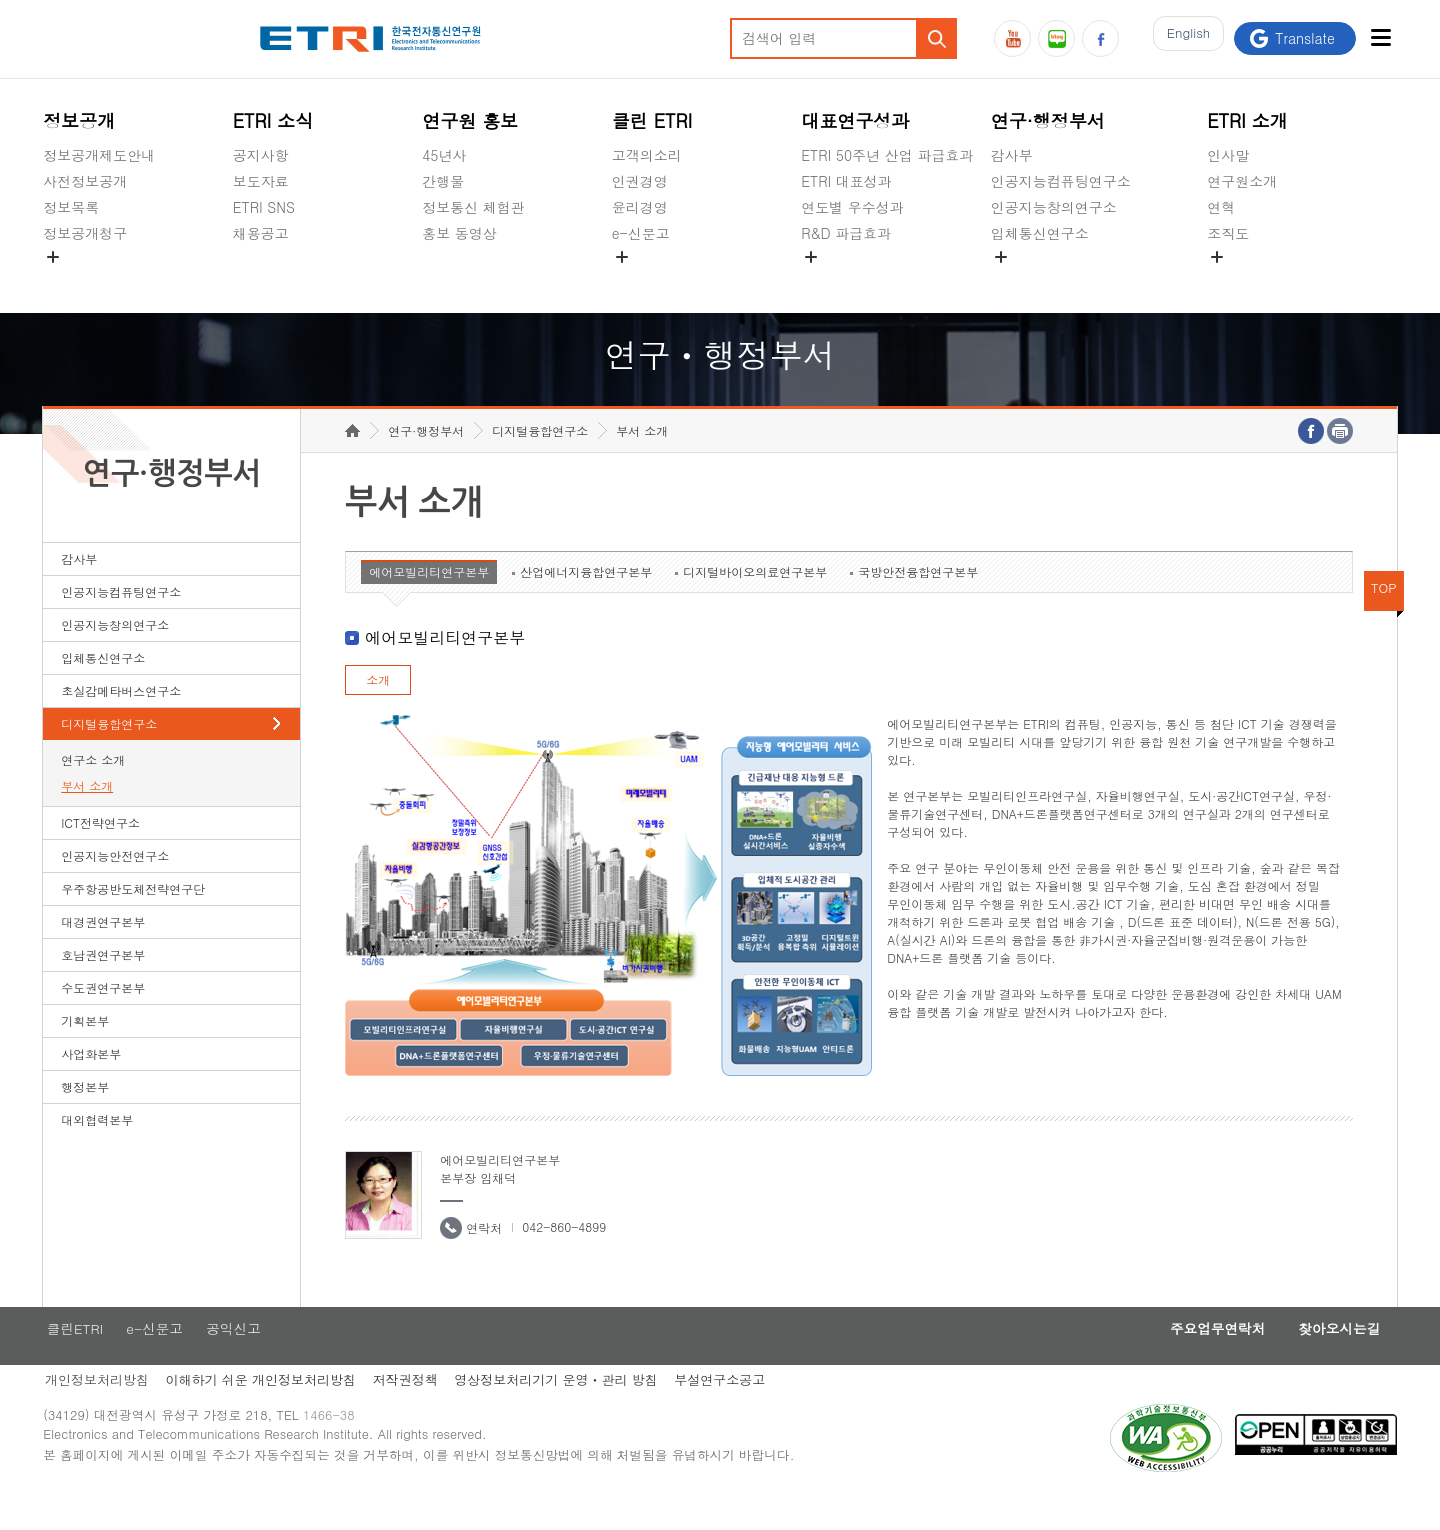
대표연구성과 (855, 120)
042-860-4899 (564, 1257)
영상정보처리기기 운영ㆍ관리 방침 (565, 1413)
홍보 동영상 (459, 233)
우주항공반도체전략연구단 (133, 919)
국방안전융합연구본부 (918, 602)
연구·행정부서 (1048, 120)
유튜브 (1012, 38)
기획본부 (85, 1051)
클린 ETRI (652, 120)
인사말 (1228, 155)
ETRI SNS (264, 207)
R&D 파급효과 (846, 233)
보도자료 (261, 181)
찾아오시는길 (1334, 1361)
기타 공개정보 (1251, 280)
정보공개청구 (85, 233)
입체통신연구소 (1040, 233)
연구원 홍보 (470, 120)
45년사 (444, 155)
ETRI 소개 (1247, 120)
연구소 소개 (93, 790)
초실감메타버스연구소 (1061, 280)
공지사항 (261, 155)
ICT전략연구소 (100, 853)
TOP (1384, 618)
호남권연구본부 (103, 985)
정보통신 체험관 (473, 207)
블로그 (1056, 38)
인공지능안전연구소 (115, 886)
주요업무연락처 (1202, 1361)
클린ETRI (72, 1361)
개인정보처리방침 (95, 1413)
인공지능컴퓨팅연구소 (1061, 181)
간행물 (443, 181)
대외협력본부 (97, 1150)
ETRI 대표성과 (846, 181)
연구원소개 (1242, 181)
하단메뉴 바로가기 (0, 0)
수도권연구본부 (103, 1018)
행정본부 (85, 1117)
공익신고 (640, 280)
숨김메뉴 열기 (53, 257)
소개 (378, 710)
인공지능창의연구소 (1054, 207)
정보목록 (71, 207)
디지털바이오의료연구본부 (755, 602)
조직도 (1228, 233)
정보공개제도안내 (99, 155)
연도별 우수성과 (852, 207)
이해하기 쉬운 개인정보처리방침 (262, 1413)
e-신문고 (641, 233)
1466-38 (336, 1452)
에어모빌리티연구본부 (429, 602)
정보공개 (79, 120)
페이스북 (1100, 38)
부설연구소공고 (732, 1413)
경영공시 (71, 280)
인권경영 (640, 181)
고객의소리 (647, 155)
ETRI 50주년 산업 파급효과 (887, 155)
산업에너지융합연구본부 (586, 602)
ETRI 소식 (273, 120)
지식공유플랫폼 (850, 280)
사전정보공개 (85, 181)
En (1183, 38)
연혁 (1221, 207)
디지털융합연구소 (109, 754)
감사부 (1012, 155)
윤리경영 (640, 207)
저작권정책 (410, 1413)
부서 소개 (87, 816)
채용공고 (261, 233)
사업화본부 (91, 1084)
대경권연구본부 (103, 952)
